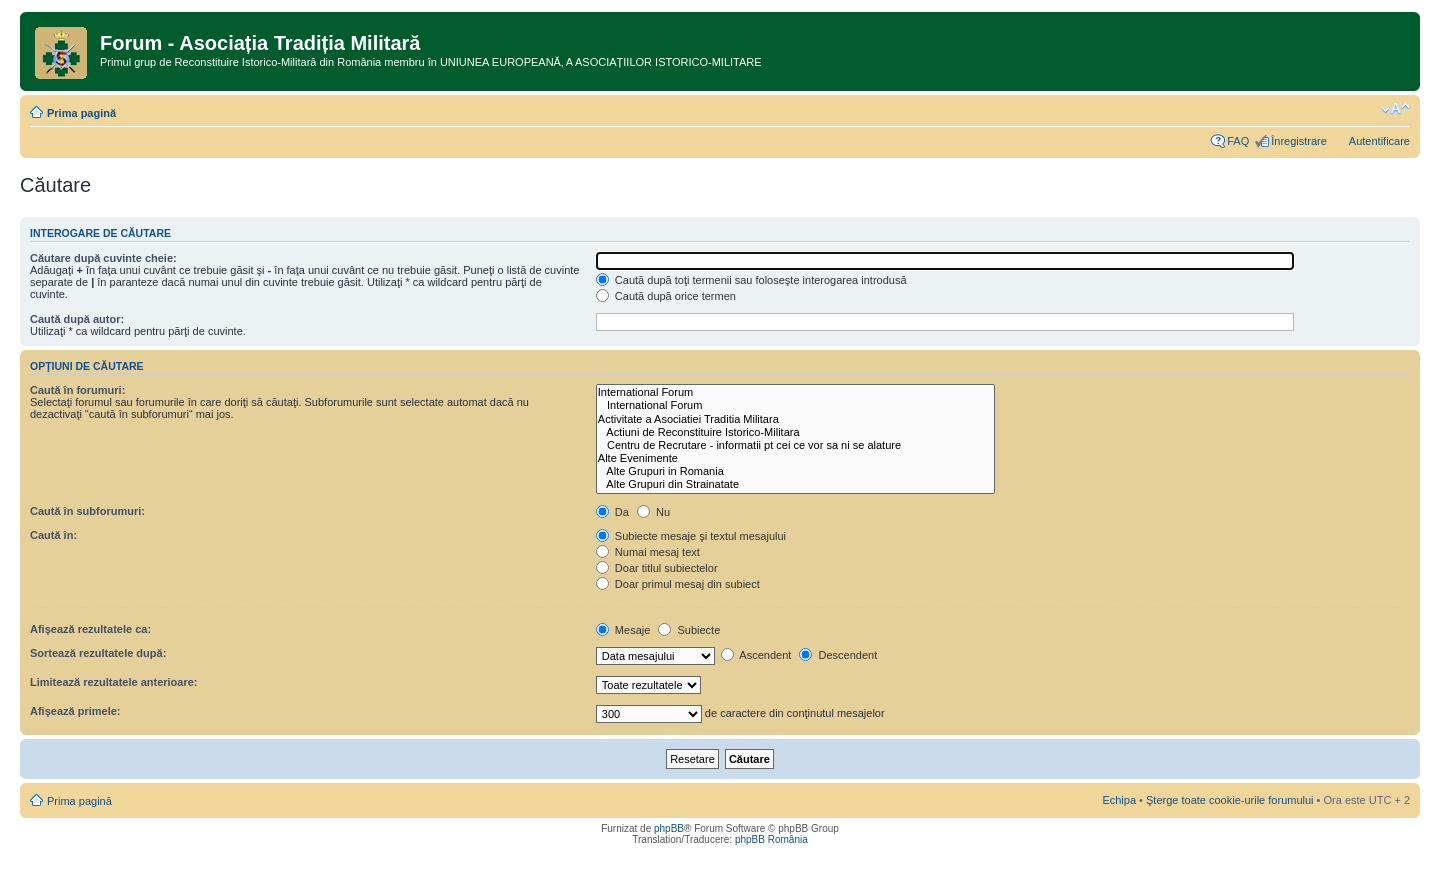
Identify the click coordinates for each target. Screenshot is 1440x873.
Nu (653, 512)
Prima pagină (81, 113)
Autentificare (1379, 141)
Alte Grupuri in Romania (795, 471)
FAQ (1238, 141)
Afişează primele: (75, 711)
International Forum (795, 392)
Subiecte (689, 630)
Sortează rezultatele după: (98, 653)
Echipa (1119, 800)
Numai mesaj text (648, 552)
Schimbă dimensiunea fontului (1395, 109)
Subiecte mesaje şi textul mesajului (691, 536)
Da (612, 512)
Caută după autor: (77, 319)
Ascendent (756, 655)
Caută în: (53, 535)
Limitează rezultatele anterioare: (114, 682)
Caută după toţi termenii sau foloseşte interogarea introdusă (751, 280)
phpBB (669, 828)
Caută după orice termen (666, 296)
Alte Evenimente (795, 458)
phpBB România (771, 839)
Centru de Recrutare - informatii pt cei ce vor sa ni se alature (795, 445)
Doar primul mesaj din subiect (678, 584)
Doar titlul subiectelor (657, 568)
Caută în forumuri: (77, 390)
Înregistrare (1299, 141)
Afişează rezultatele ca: (90, 629)
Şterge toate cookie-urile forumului (1230, 800)
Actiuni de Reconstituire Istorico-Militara (795, 432)
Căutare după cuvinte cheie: (103, 258)
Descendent (838, 655)
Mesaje (623, 630)
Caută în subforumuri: (87, 511)
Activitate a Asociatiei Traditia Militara (795, 419)
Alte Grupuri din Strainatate (795, 484)
